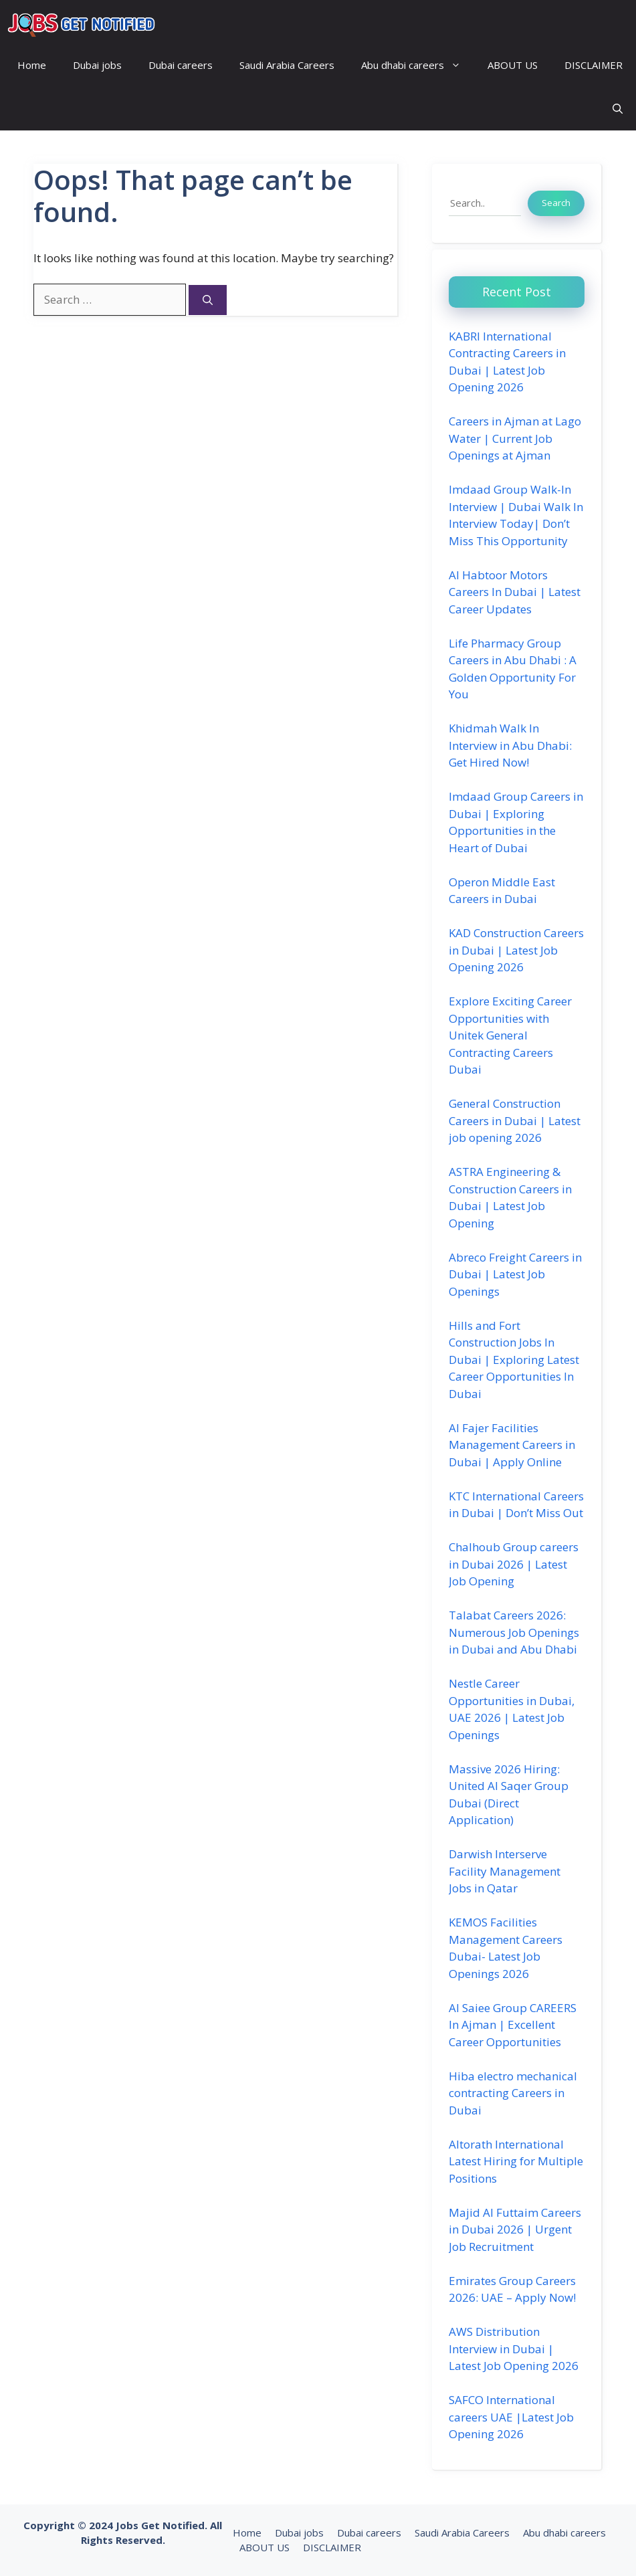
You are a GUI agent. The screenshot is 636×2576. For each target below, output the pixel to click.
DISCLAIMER (593, 65)
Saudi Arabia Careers (286, 65)
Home (31, 65)
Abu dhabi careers (417, 65)
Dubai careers (180, 65)
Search (556, 203)
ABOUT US (513, 65)
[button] (617, 108)
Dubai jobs (97, 65)
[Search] (208, 300)
